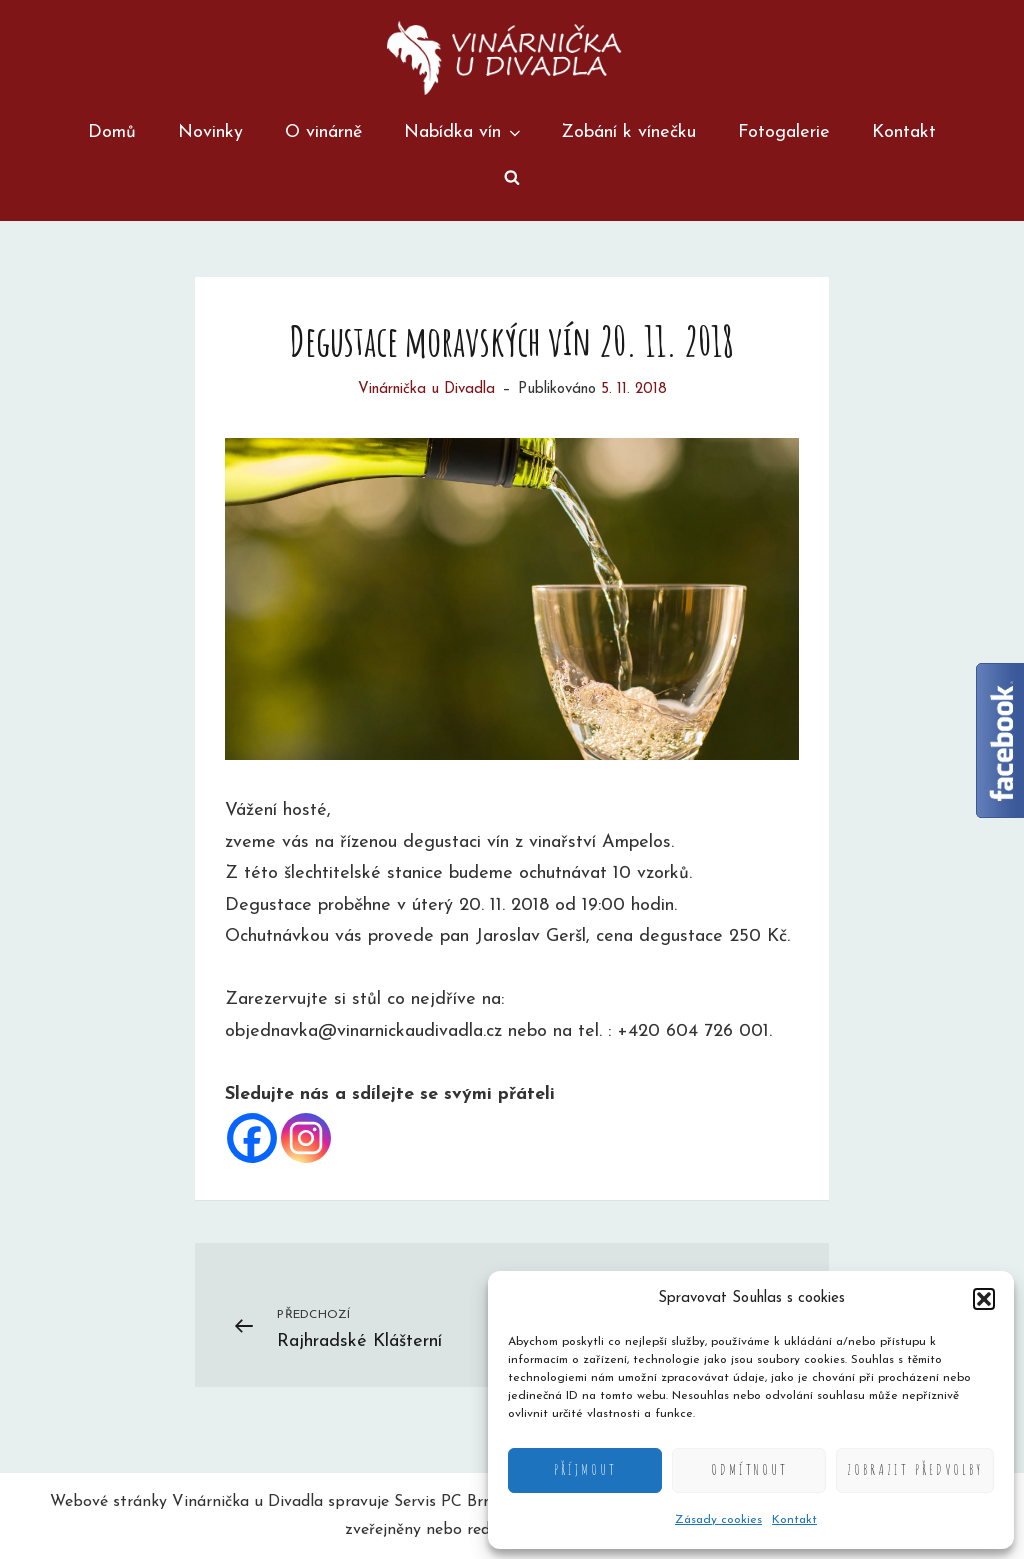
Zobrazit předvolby (915, 1469)
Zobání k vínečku (628, 132)
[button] (984, 1299)
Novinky (210, 132)
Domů (112, 132)
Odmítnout (749, 1469)
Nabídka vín (464, 132)
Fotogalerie (784, 132)
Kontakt (794, 1520)
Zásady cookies (718, 1520)
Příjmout (585, 1469)
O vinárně (323, 132)
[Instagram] (306, 1138)
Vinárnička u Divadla (426, 389)
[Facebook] (252, 1138)
